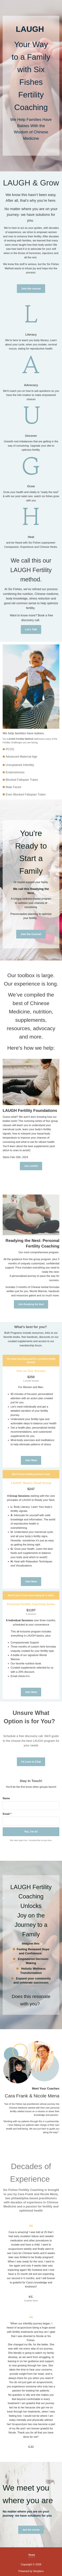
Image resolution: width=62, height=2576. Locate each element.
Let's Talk (31, 629)
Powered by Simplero (30, 2571)
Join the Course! (31, 934)
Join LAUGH (31, 1166)
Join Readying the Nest (31, 1304)
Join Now (31, 1460)
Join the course (31, 288)
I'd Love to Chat (31, 1761)
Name (6, 1798)
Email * (7, 1814)
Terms (31, 2555)
